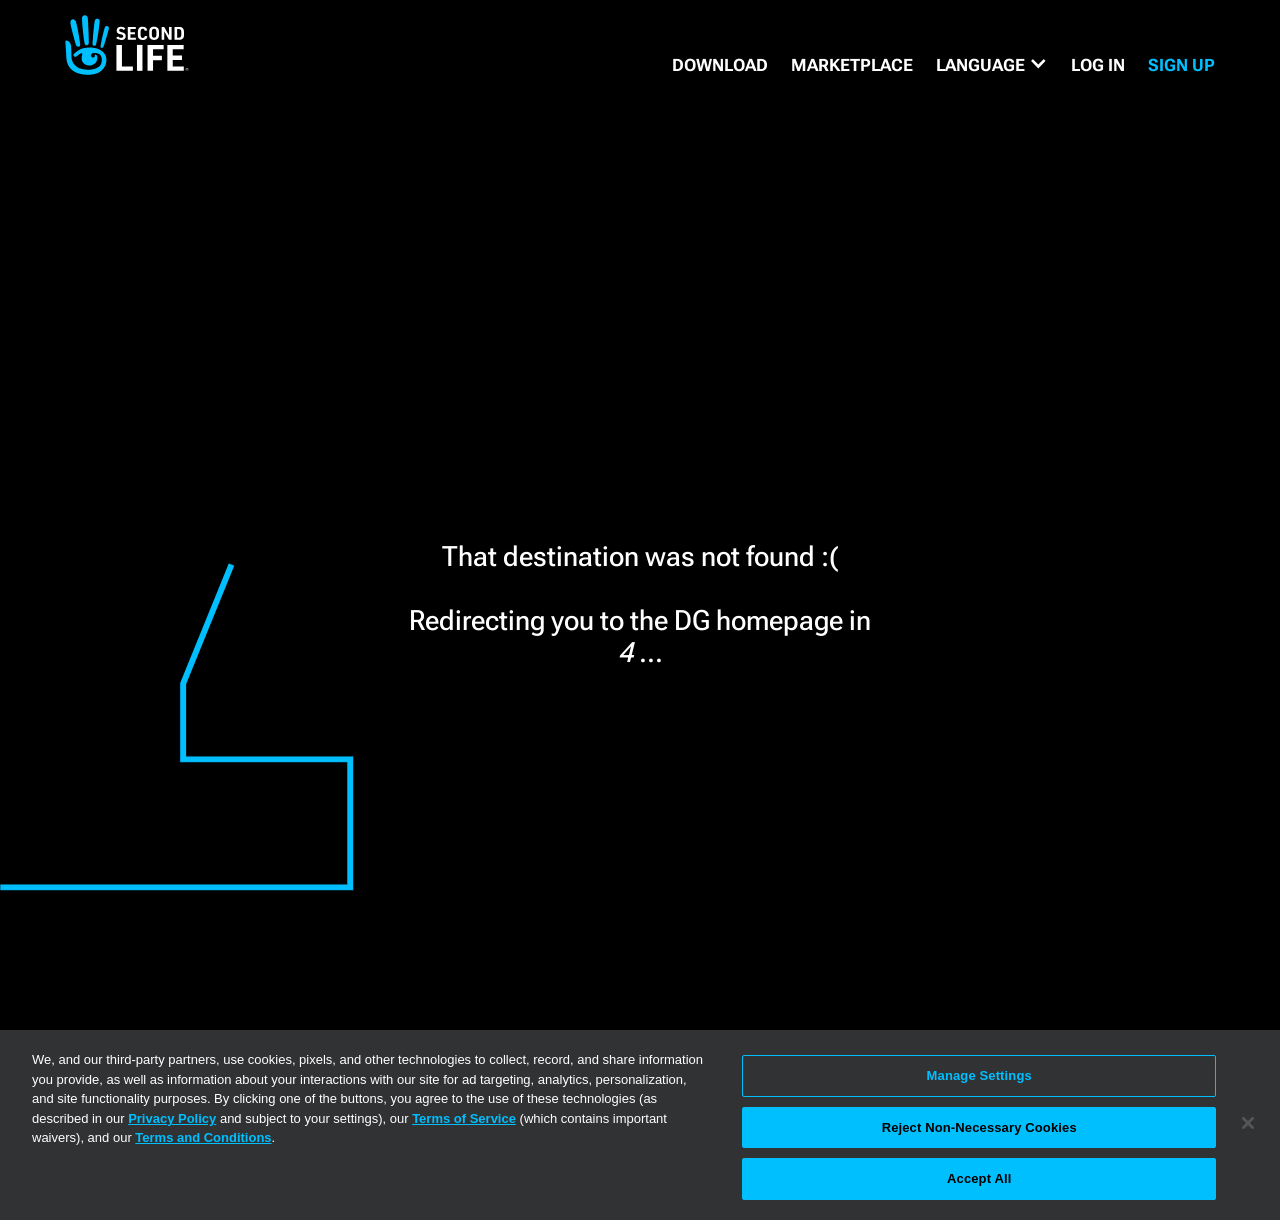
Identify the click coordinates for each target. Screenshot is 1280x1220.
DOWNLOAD (720, 65)
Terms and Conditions (203, 1137)
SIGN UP (1181, 65)
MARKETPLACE (852, 65)
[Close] (1248, 1123)
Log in (1098, 65)
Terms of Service (464, 1118)
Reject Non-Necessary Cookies (979, 1127)
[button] (992, 65)
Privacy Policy (172, 1118)
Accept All (979, 1178)
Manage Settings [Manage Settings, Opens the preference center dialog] (979, 1075)
